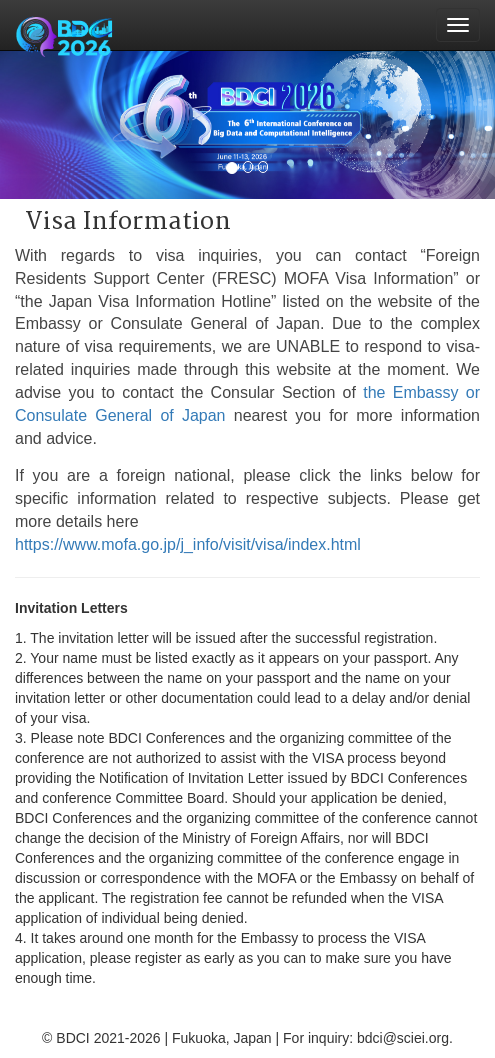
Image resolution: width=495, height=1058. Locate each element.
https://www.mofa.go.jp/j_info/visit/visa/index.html (188, 544)
